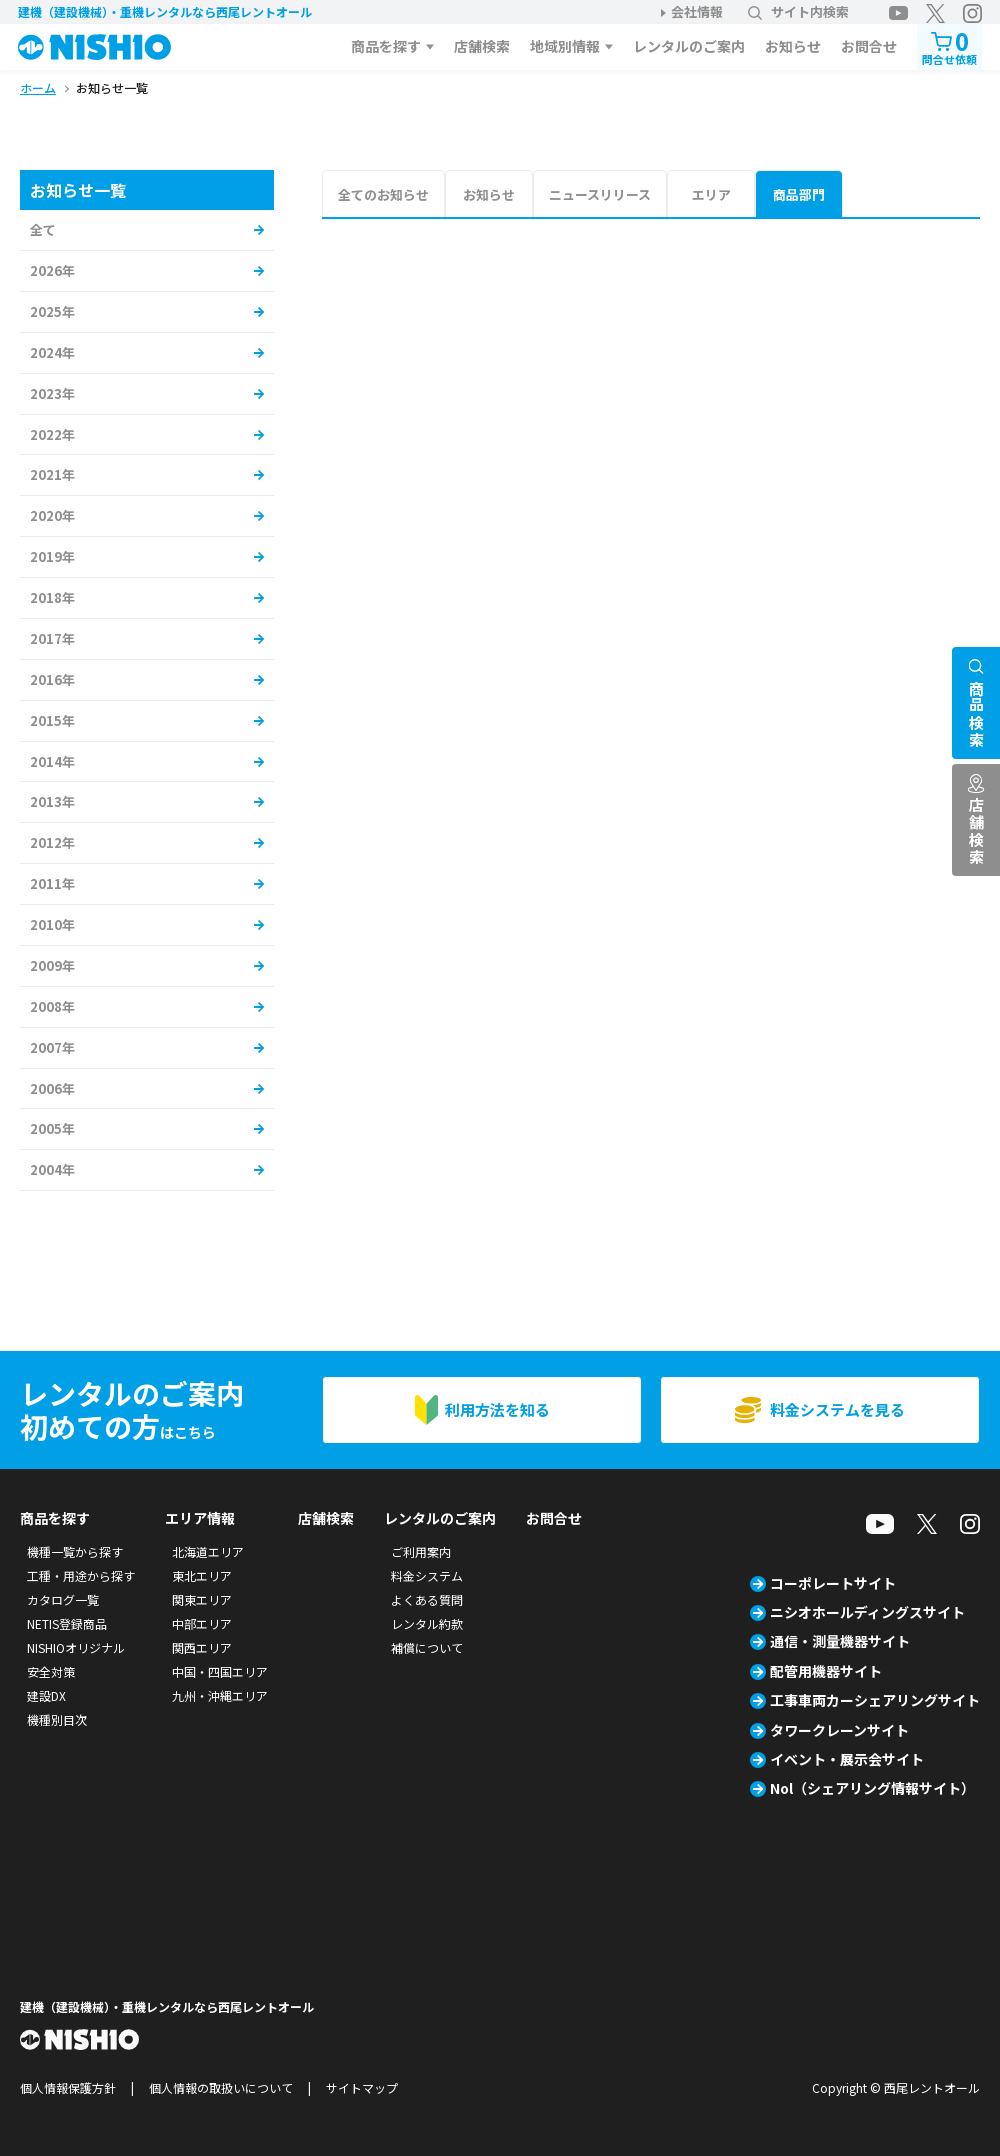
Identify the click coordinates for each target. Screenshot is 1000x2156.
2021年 (52, 474)
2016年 (52, 679)
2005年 (52, 1128)
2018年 (52, 597)
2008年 (52, 1006)
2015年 (52, 720)
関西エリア (202, 1647)
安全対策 (51, 1671)
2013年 (52, 801)
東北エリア (202, 1575)
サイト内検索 (798, 11)
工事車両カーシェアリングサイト (875, 1700)
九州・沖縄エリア (220, 1695)
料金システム (427, 1575)
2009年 (52, 965)
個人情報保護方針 (68, 2087)
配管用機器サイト (826, 1671)
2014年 (52, 761)
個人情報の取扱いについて (221, 2087)
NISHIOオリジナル (76, 1647)
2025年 (52, 311)
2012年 (52, 842)
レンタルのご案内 (689, 46)
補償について (427, 1647)
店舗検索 (482, 46)
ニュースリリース (600, 194)
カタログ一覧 (63, 1599)
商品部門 (799, 194)
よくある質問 (427, 1599)
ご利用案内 (421, 1551)
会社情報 (697, 11)
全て (43, 229)
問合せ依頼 (949, 45)
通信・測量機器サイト (840, 1641)
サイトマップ (362, 2087)
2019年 (52, 556)
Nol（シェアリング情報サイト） (872, 1788)
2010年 (52, 924)
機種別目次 (57, 1719)
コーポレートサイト (833, 1583)
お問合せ (869, 46)
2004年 (52, 1169)
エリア (711, 194)
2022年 (52, 434)
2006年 (52, 1088)
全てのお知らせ (383, 194)
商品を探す (386, 46)
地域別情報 (565, 46)
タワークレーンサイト (839, 1730)
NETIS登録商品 (67, 1623)
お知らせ (793, 46)
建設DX (46, 1695)
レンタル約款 (427, 1623)
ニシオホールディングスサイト (867, 1612)
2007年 (52, 1047)
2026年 (52, 270)
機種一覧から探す (75, 1551)
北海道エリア (208, 1551)
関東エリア (202, 1599)
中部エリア (202, 1623)
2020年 (52, 515)
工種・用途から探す (81, 1575)
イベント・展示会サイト (847, 1759)
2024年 (52, 352)
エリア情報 (200, 1518)
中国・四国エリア (220, 1671)
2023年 (52, 393)
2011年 (52, 883)
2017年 (52, 638)
